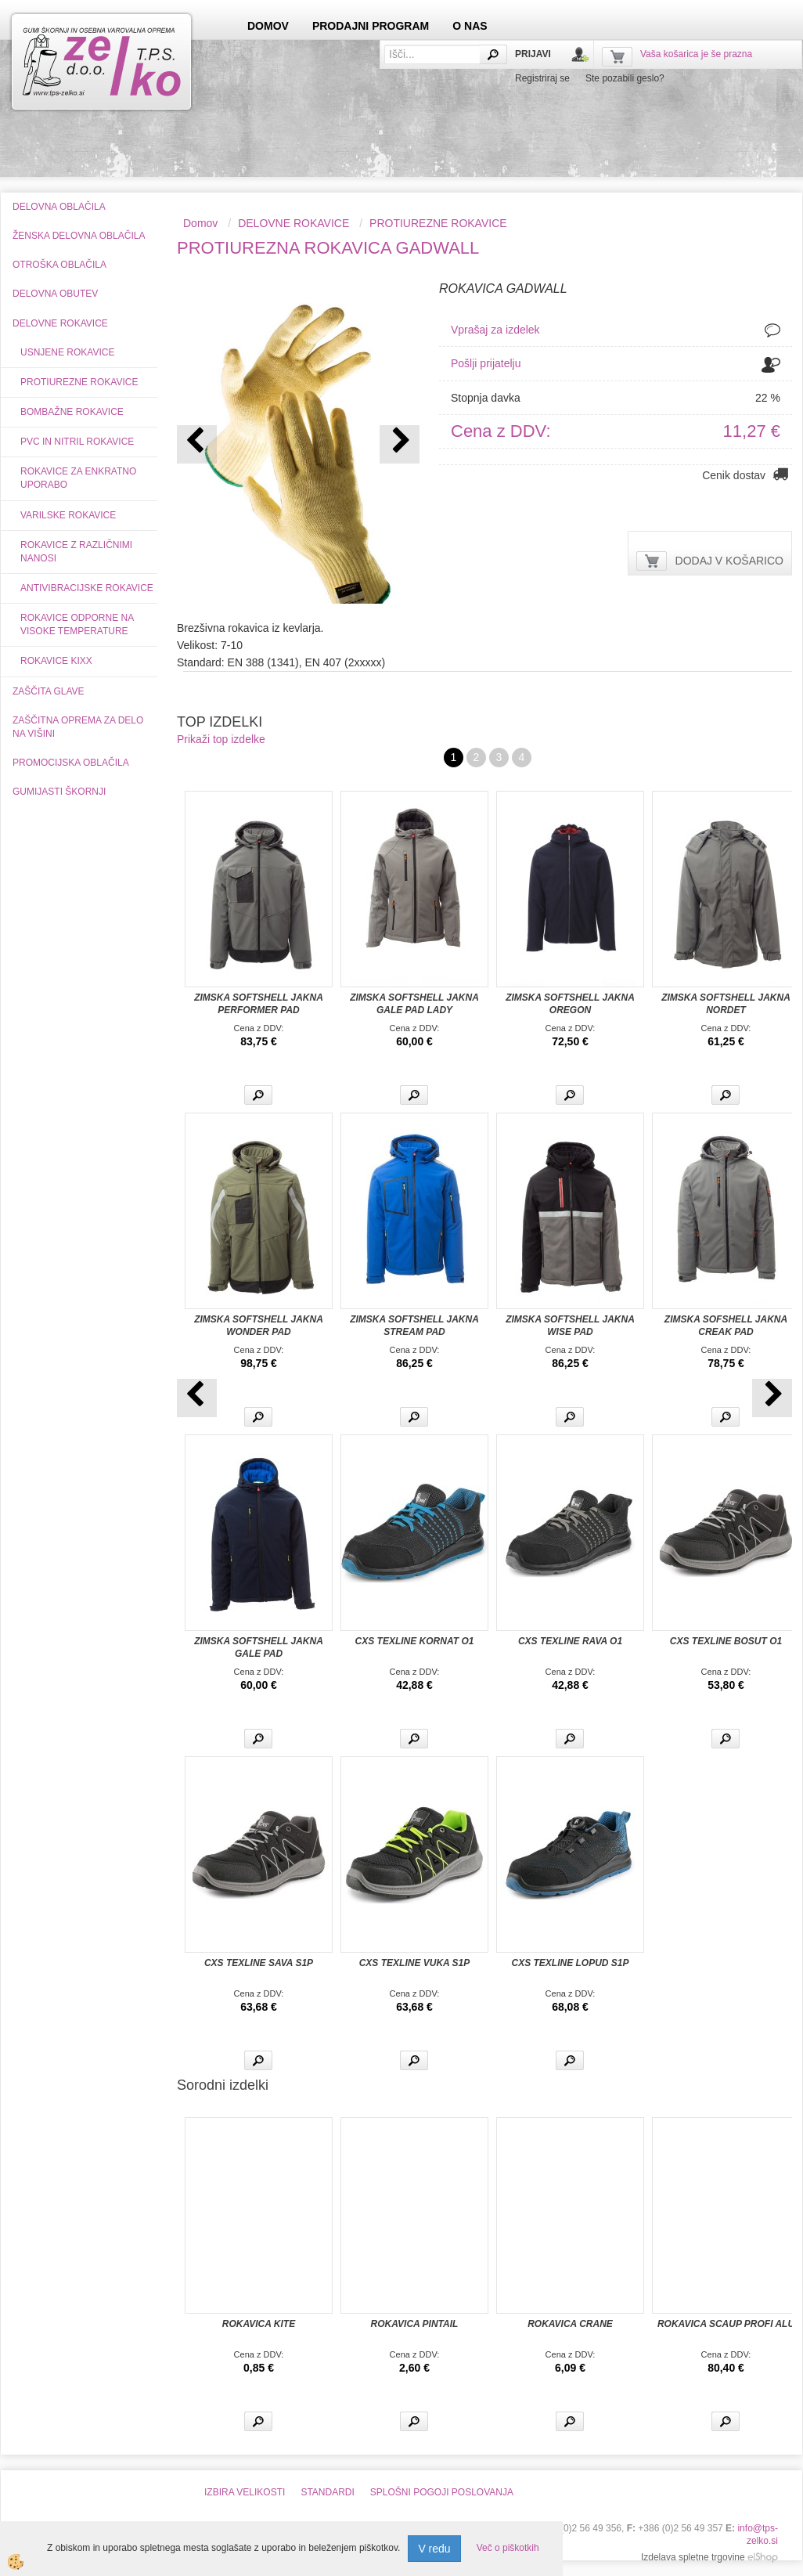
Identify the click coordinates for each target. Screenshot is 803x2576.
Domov (200, 223)
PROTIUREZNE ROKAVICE (79, 382)
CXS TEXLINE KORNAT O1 (414, 1641)
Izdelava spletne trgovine (693, 2557)
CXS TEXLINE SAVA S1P (258, 1962)
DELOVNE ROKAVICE (293, 223)
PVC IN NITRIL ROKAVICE (77, 441)
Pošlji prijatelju (485, 363)
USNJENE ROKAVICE (67, 352)
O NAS (469, 26)
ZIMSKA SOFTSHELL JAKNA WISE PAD (570, 1325)
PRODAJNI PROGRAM (370, 26)
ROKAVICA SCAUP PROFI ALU (725, 2323)
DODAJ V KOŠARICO (729, 560)
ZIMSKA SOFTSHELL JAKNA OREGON (570, 1004)
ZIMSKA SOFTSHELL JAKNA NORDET (725, 1004)
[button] (400, 444)
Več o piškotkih (508, 2547)
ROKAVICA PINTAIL (415, 2323)
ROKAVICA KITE (258, 2323)
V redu (434, 2548)
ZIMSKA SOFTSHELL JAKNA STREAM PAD (414, 1325)
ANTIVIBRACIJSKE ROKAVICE (86, 588)
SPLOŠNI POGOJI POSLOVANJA (441, 2492)
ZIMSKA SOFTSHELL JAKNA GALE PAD (258, 1647)
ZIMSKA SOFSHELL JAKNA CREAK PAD (725, 1325)
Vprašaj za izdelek (495, 329)
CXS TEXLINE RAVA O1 (570, 1641)
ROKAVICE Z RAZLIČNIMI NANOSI (76, 551)
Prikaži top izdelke (221, 739)
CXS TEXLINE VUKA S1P (414, 1962)
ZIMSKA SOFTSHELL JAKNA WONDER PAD (258, 1325)
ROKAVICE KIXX (56, 660)
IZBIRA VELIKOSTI (244, 2492)
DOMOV (268, 26)
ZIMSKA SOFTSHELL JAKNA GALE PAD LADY (414, 1004)
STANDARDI (327, 2492)
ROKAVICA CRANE (570, 2323)
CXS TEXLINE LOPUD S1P (569, 1962)
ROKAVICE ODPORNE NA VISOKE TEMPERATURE (77, 624)
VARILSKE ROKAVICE (68, 515)
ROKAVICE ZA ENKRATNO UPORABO (78, 478)
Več (258, 1095)
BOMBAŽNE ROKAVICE (72, 411)
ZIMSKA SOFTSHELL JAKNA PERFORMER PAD (258, 1004)
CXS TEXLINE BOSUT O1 (726, 1641)
